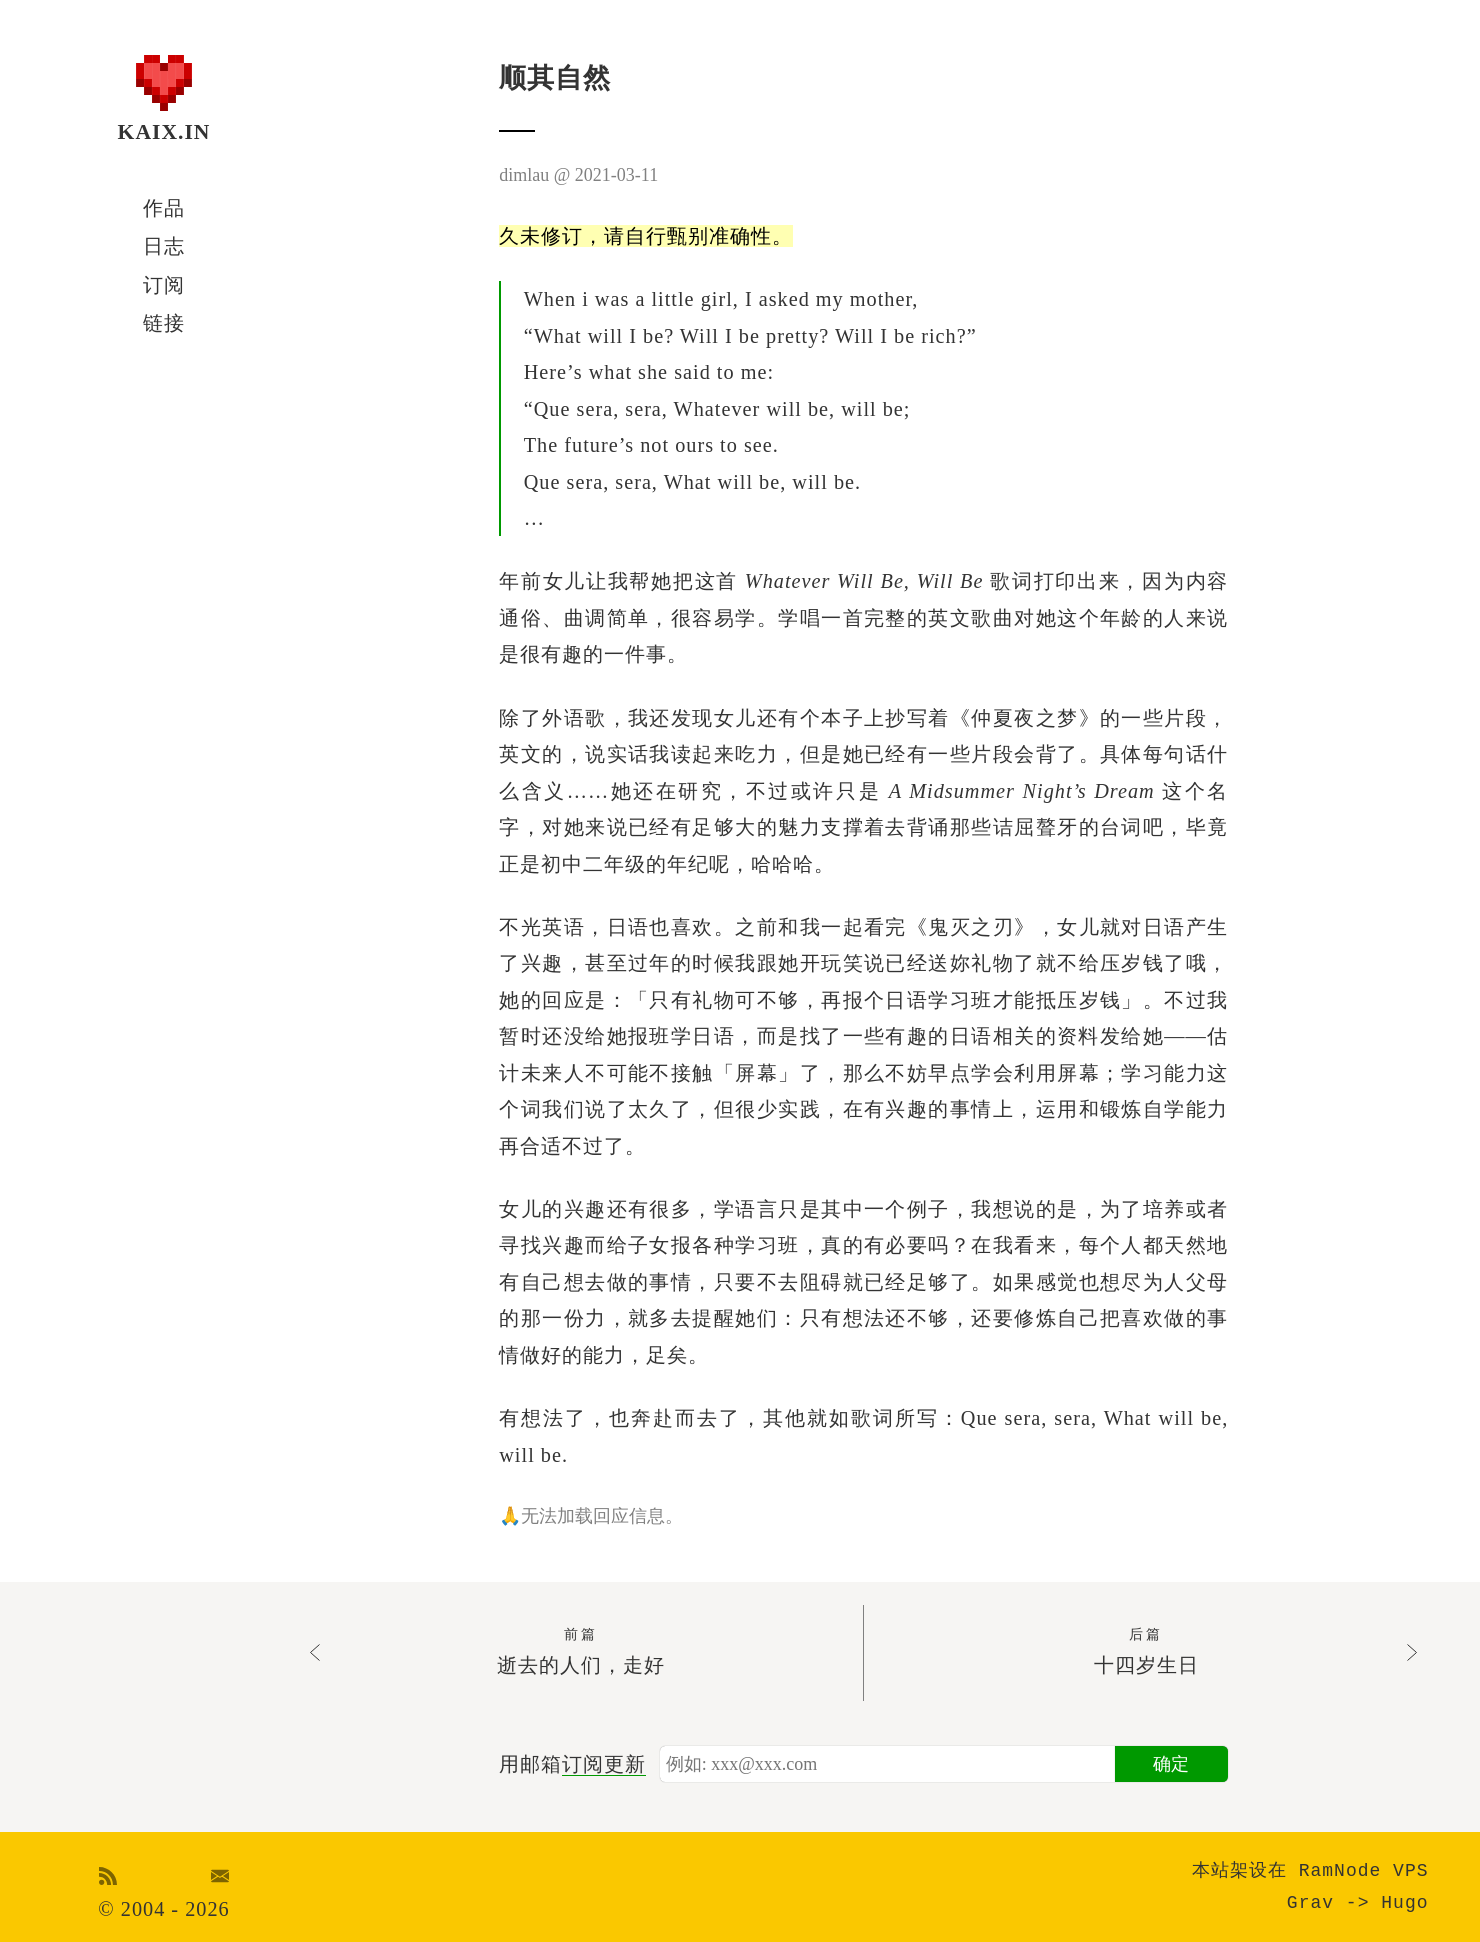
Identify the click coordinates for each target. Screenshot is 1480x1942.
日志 (164, 246)
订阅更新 (604, 1764)
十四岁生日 (1146, 1649)
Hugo (1404, 1903)
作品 (164, 208)
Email (220, 1876)
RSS (108, 1876)
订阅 (164, 285)
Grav (1310, 1903)
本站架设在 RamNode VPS (1310, 1871)
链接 (164, 323)
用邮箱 (572, 1764)
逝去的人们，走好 (580, 1649)
